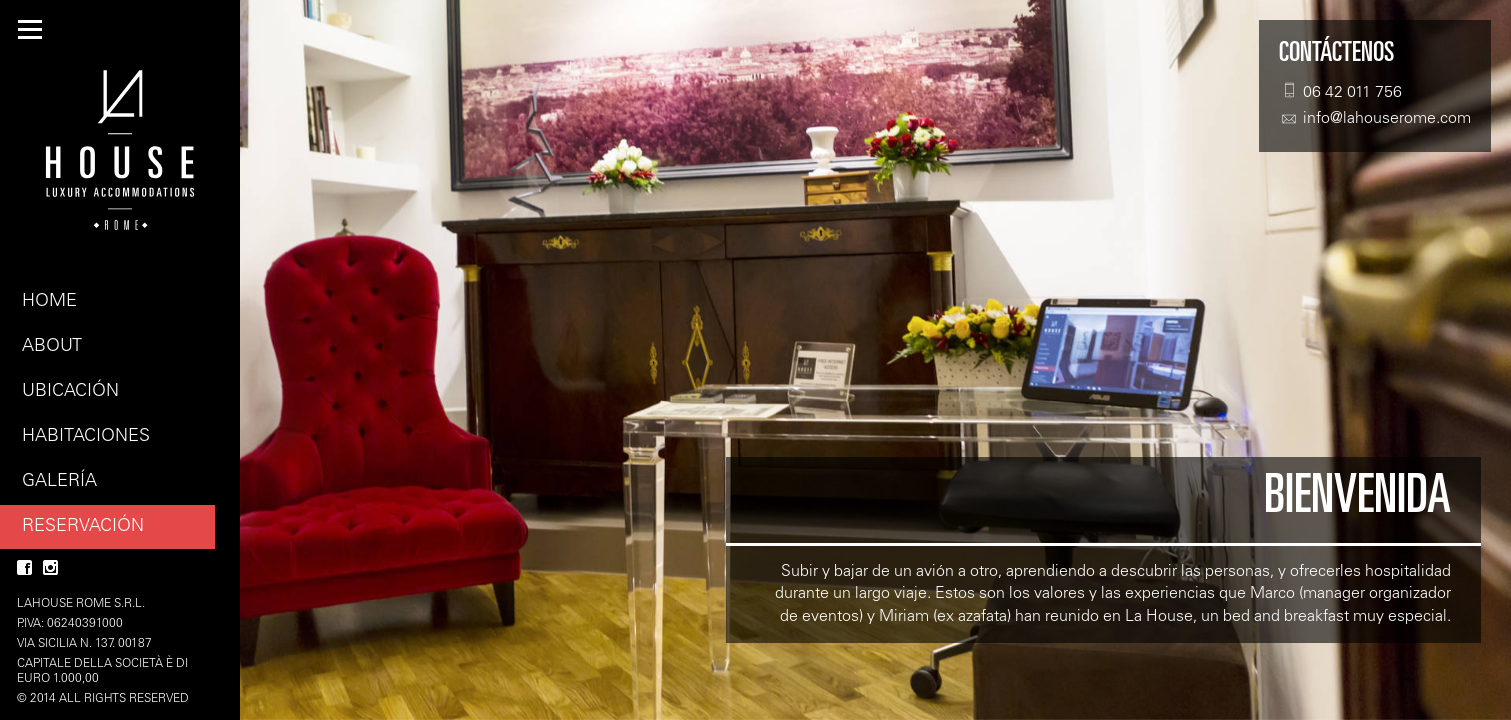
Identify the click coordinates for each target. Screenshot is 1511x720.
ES (200, 29)
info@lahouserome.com (1375, 119)
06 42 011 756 (1340, 91)
